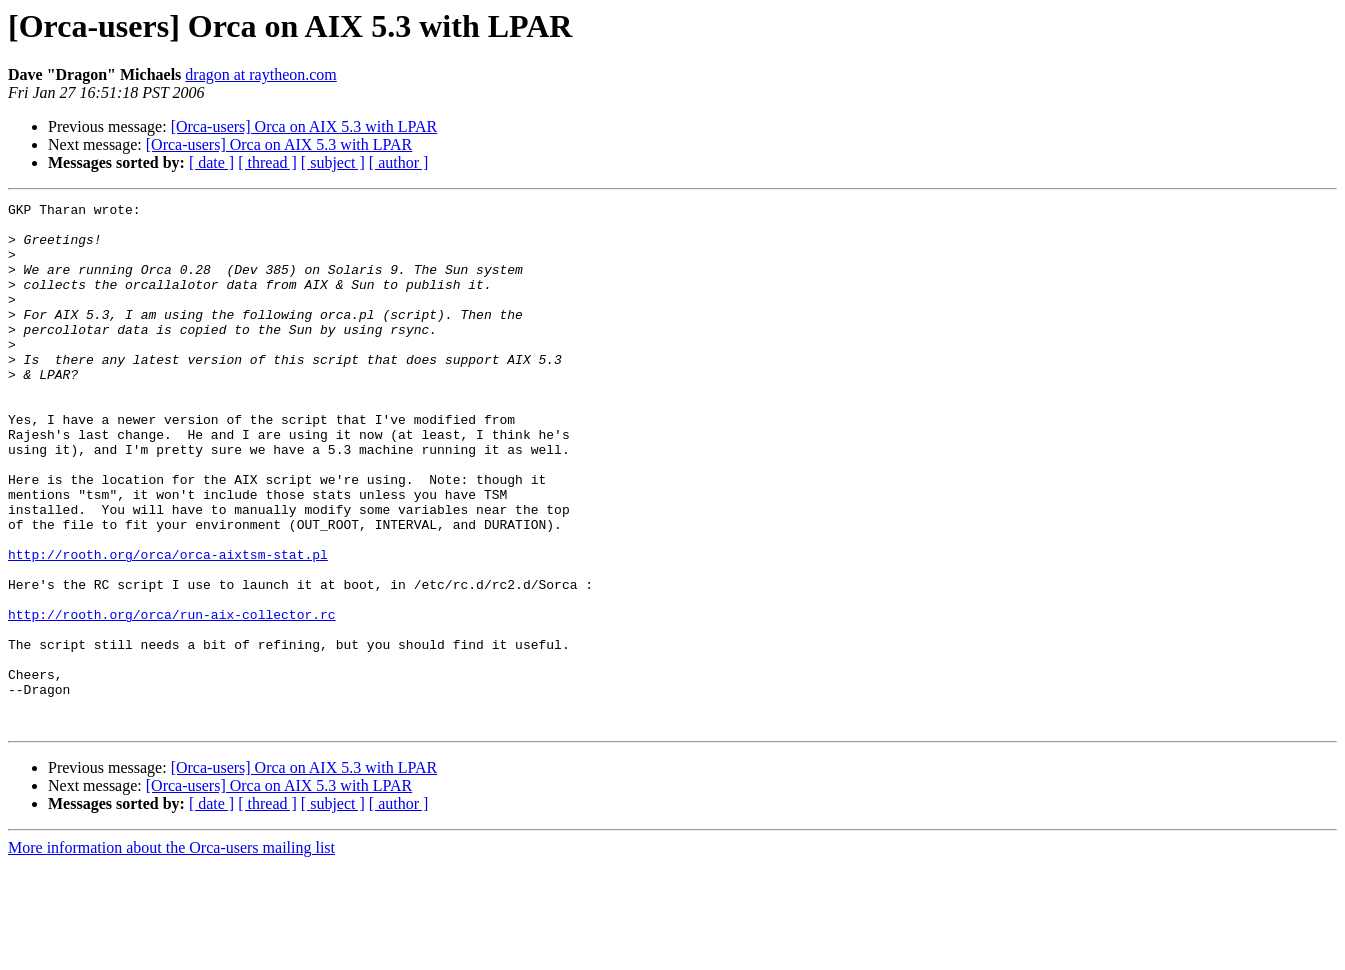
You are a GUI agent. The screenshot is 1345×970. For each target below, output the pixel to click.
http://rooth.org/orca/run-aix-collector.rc (172, 698)
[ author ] (399, 162)
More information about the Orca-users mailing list (171, 952)
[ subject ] (333, 162)
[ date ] (211, 162)
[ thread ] (267, 162)
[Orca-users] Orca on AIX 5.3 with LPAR (304, 126)
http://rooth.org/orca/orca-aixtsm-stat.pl (168, 626)
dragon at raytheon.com (261, 74)
